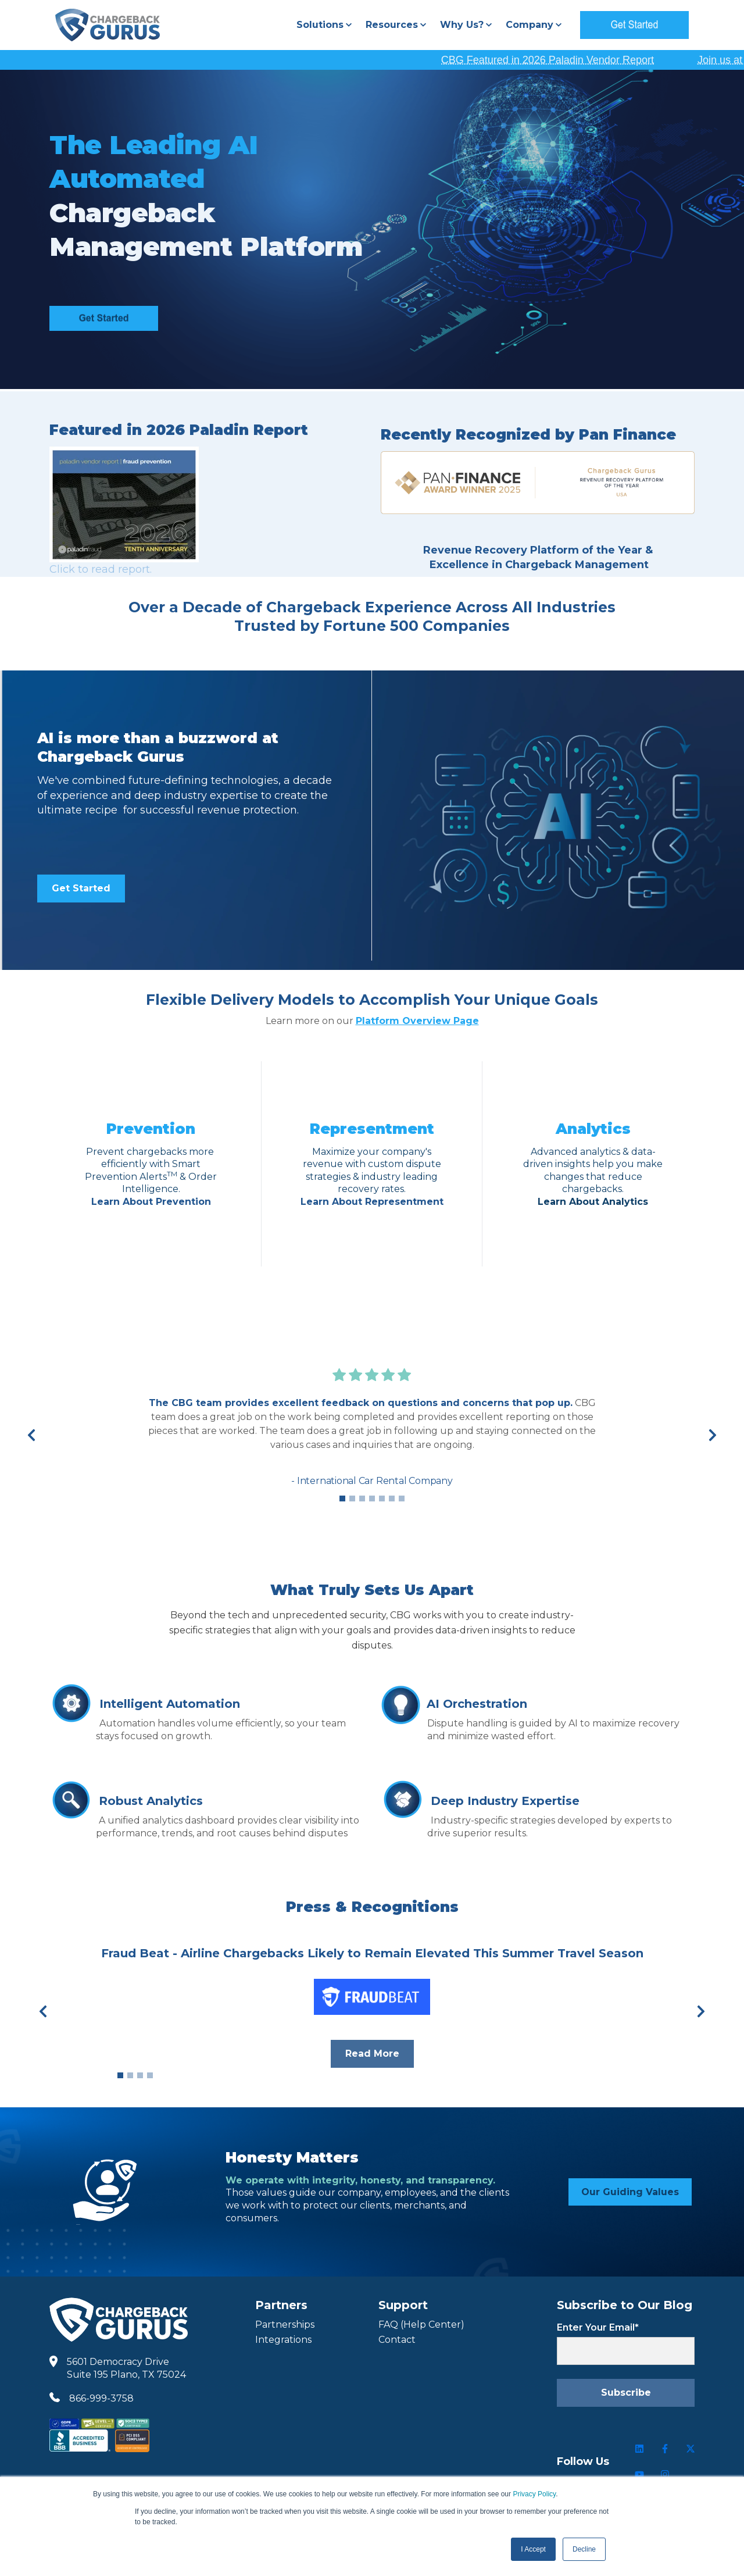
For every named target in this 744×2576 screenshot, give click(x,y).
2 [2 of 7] (352, 1498)
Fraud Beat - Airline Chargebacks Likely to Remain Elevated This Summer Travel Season (372, 1953)
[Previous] (31, 1435)
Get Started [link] (81, 888)
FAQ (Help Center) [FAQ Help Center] (421, 2324)
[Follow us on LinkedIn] (639, 2448)
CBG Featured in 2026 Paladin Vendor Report (577, 60)
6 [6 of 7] (392, 1498)
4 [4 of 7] (372, 1498)
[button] (324, 25)
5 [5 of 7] (382, 1498)
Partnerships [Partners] (284, 2324)
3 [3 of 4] (140, 2075)
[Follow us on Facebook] (665, 2448)
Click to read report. (100, 569)
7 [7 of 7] (402, 1498)
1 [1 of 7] (342, 1498)
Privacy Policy (534, 2494)
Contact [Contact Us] (397, 2339)
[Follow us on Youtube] (639, 2474)
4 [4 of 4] (150, 2075)
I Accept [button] (533, 2549)
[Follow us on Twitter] (690, 2448)
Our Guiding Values (630, 2191)
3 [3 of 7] (362, 1498)
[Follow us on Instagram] (665, 2474)
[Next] (712, 1435)
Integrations (283, 2339)
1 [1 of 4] (120, 2075)
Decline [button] (584, 2549)
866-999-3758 (101, 2398)
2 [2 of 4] (130, 2075)
